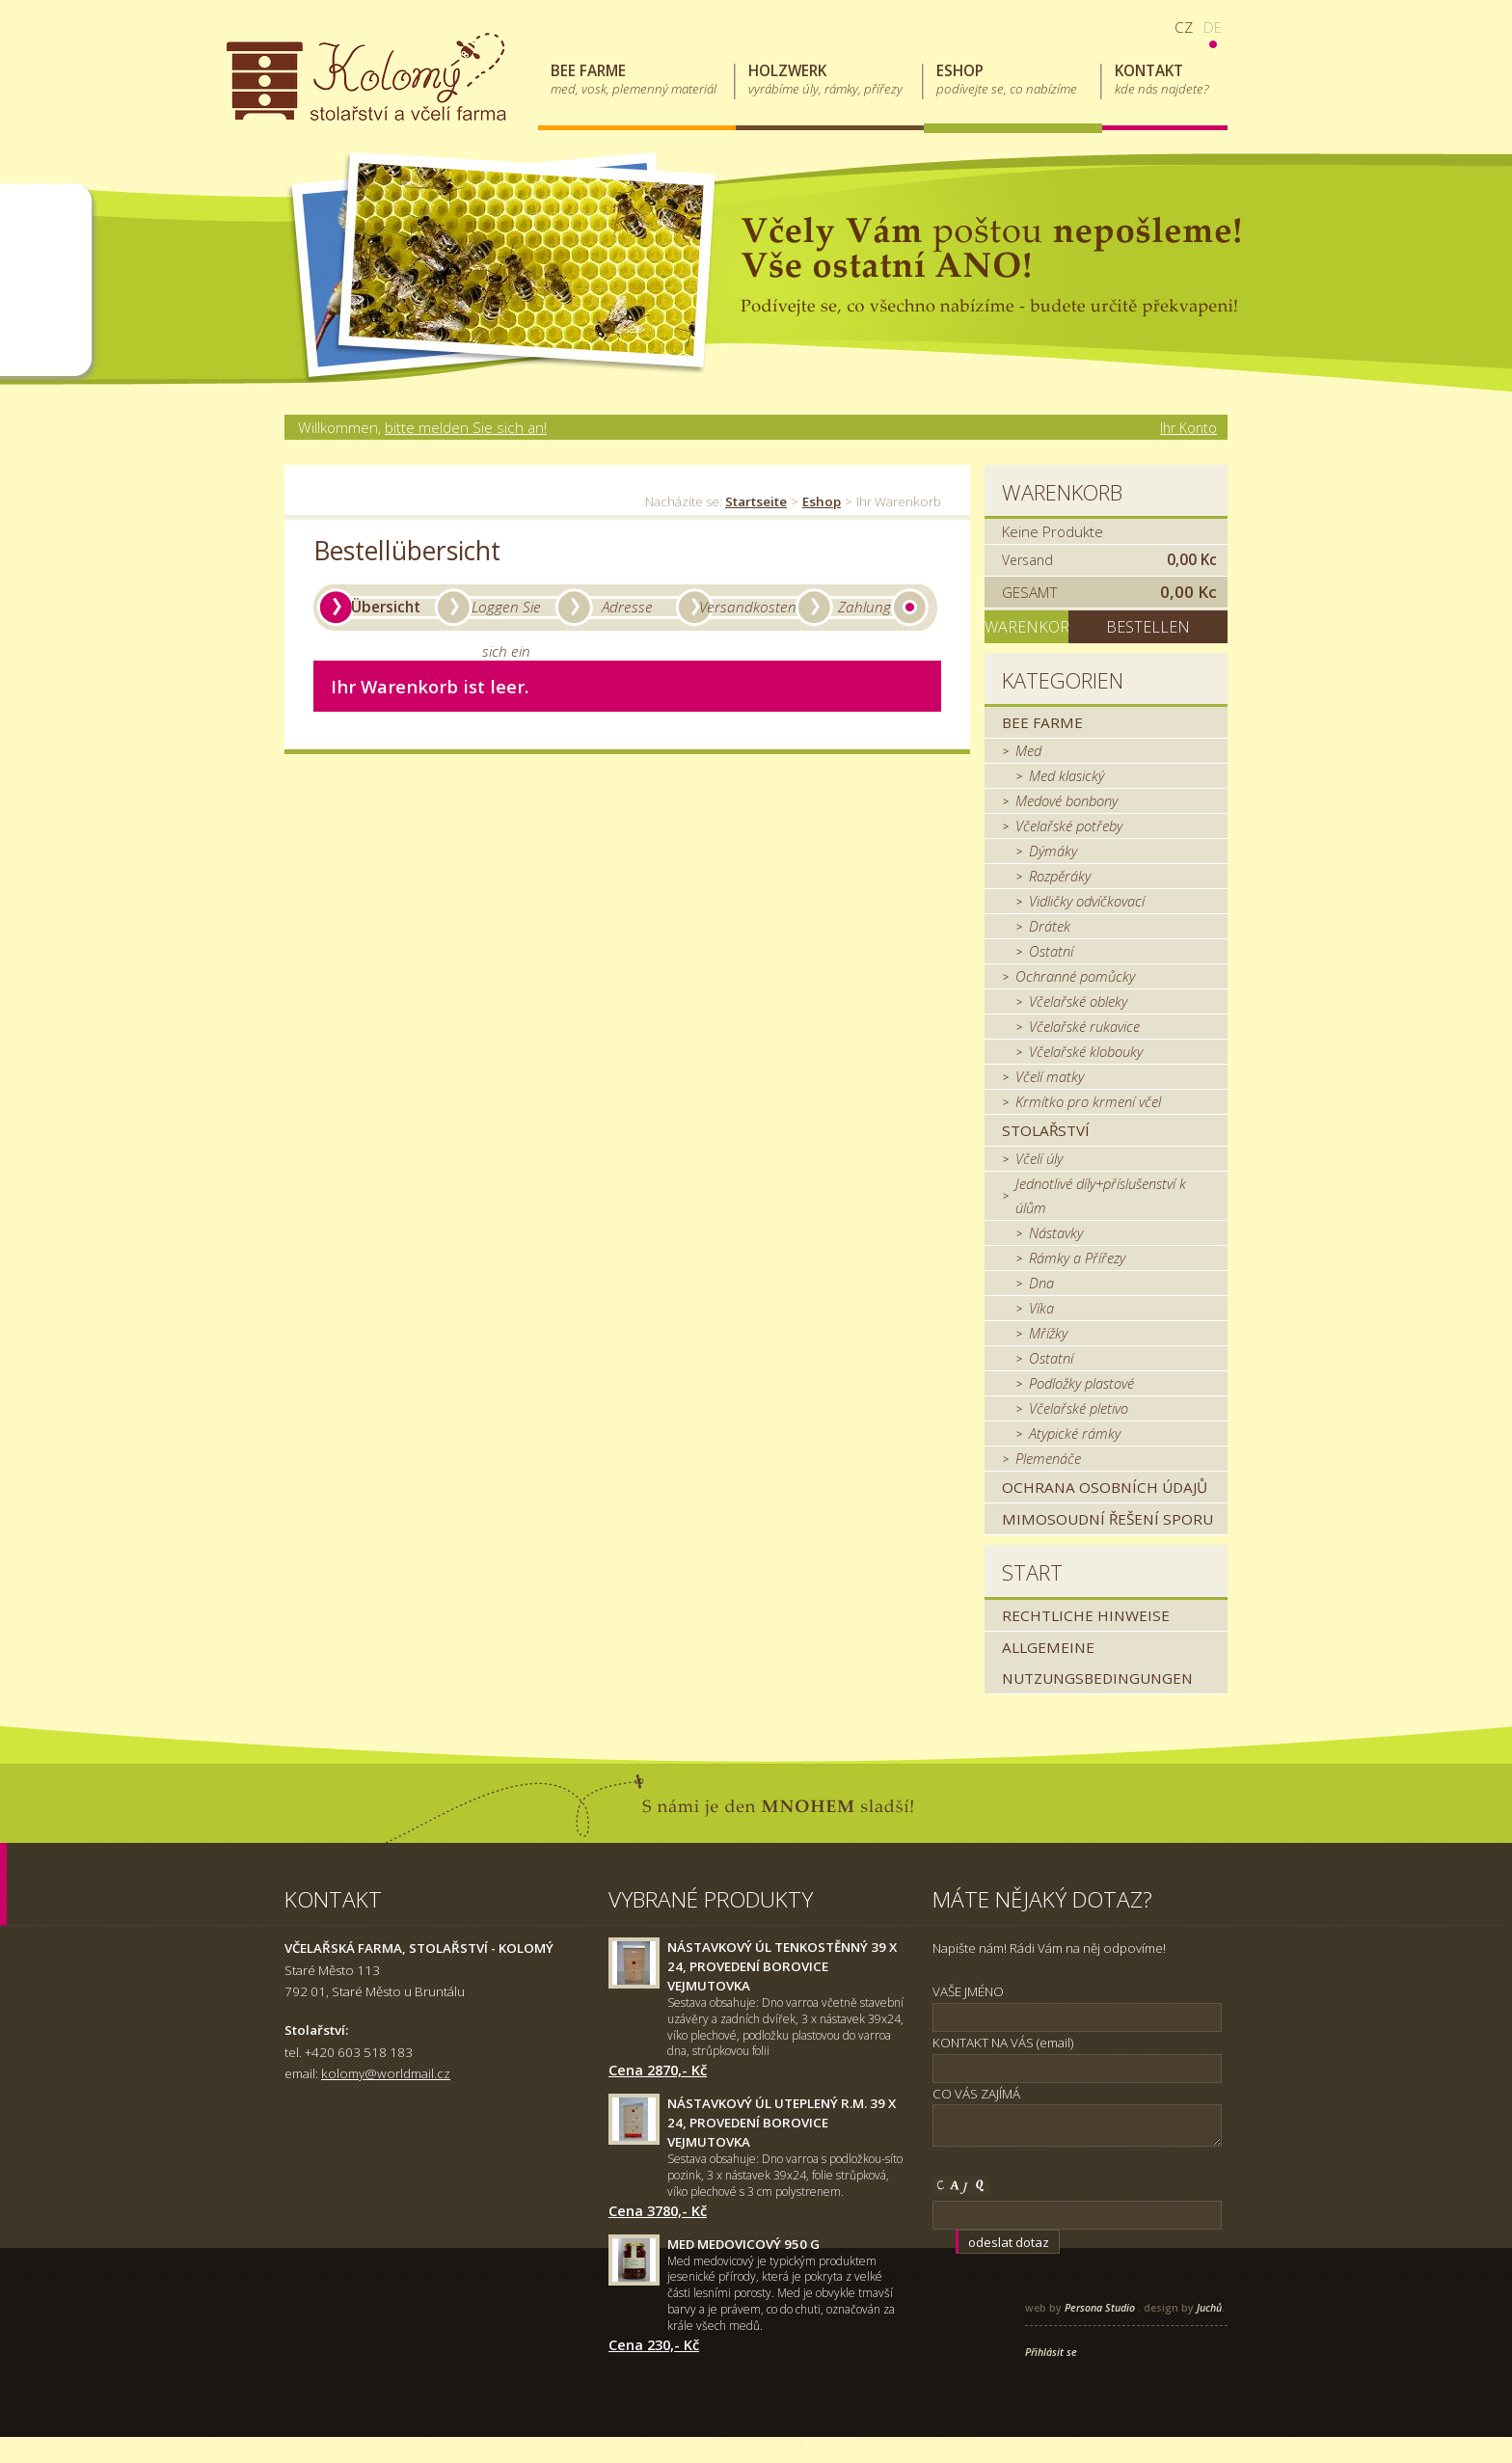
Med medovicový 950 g (743, 2244)
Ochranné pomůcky (1075, 976)
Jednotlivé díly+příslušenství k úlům (1100, 1195)
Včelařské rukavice (1084, 1026)
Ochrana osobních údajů (1104, 1487)
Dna (1041, 1282)
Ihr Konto (1188, 428)
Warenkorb (1062, 492)
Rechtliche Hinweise (1086, 1615)
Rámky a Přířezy (1077, 1257)
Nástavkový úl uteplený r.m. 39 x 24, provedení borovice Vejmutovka (781, 2123)
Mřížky (1048, 1332)
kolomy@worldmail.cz (385, 2073)
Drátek (1049, 925)
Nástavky (1056, 1232)
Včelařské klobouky (1086, 1051)
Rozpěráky (1060, 875)
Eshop (821, 501)
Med (1028, 750)
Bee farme (1042, 722)
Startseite (756, 501)
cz (1183, 27)
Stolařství (1046, 1130)
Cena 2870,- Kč (657, 2069)
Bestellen (1148, 626)
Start (1032, 1572)
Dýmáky (1053, 850)
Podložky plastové (1081, 1383)
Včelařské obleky (1078, 1001)
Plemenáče (1048, 1458)
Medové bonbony (1066, 800)
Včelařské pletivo (1078, 1408)
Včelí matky (1049, 1076)
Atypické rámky (1074, 1433)
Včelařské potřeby (1068, 825)
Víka (1041, 1307)
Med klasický (1066, 775)
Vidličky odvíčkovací (1087, 900)
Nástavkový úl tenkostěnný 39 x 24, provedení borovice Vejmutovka (782, 1966)
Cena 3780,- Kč (657, 2210)
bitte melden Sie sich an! (466, 427)
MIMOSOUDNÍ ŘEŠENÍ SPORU (1107, 1519)
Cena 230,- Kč (653, 2344)
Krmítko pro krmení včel (1088, 1101)
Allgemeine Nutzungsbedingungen (1097, 1662)
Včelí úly (1039, 1158)
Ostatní (1051, 951)
